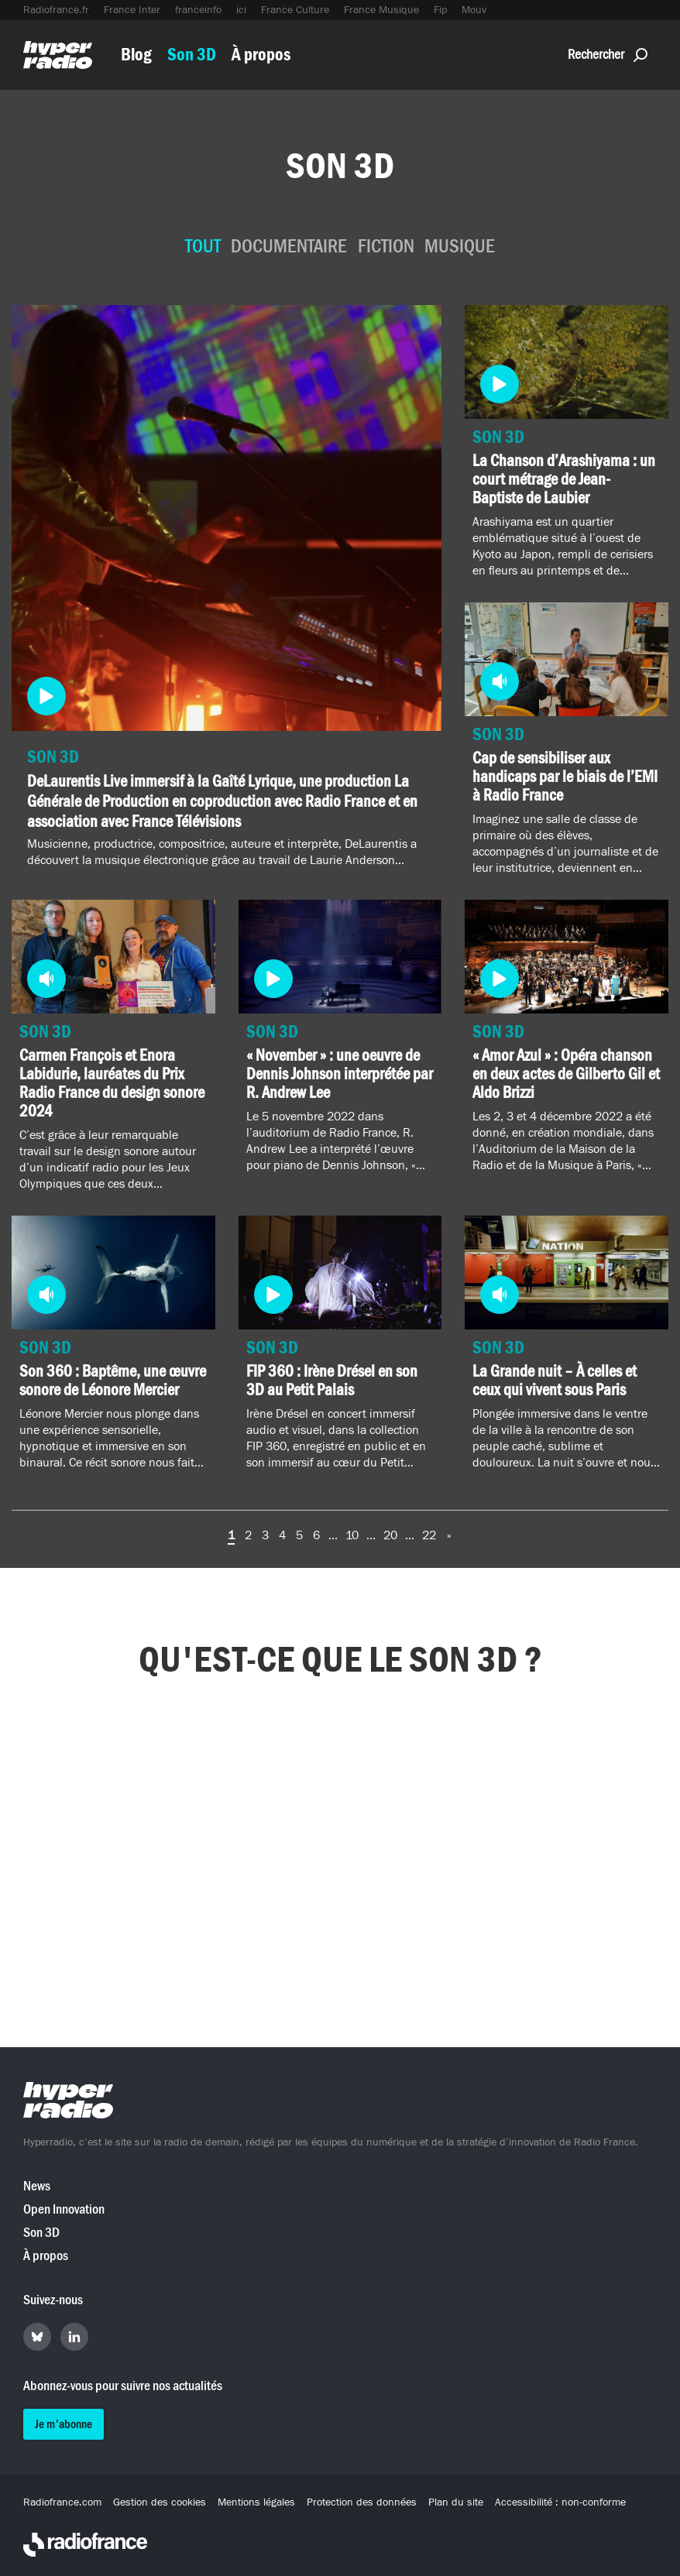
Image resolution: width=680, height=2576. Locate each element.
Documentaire (289, 246)
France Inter (132, 10)
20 (390, 1535)
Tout (203, 246)
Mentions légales (256, 2502)
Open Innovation (64, 2209)
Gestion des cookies (159, 2502)
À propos (261, 54)
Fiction (386, 246)
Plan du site (455, 2502)
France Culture (295, 10)
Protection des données (362, 2502)
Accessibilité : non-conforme (560, 2502)
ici (241, 10)
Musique (459, 246)
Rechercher (607, 54)
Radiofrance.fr (56, 10)
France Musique (381, 10)
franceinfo (198, 10)
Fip (440, 10)
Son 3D (191, 54)
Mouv (474, 10)
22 (429, 1535)
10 (352, 1535)
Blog (136, 54)
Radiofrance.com (62, 2502)
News (36, 2186)
